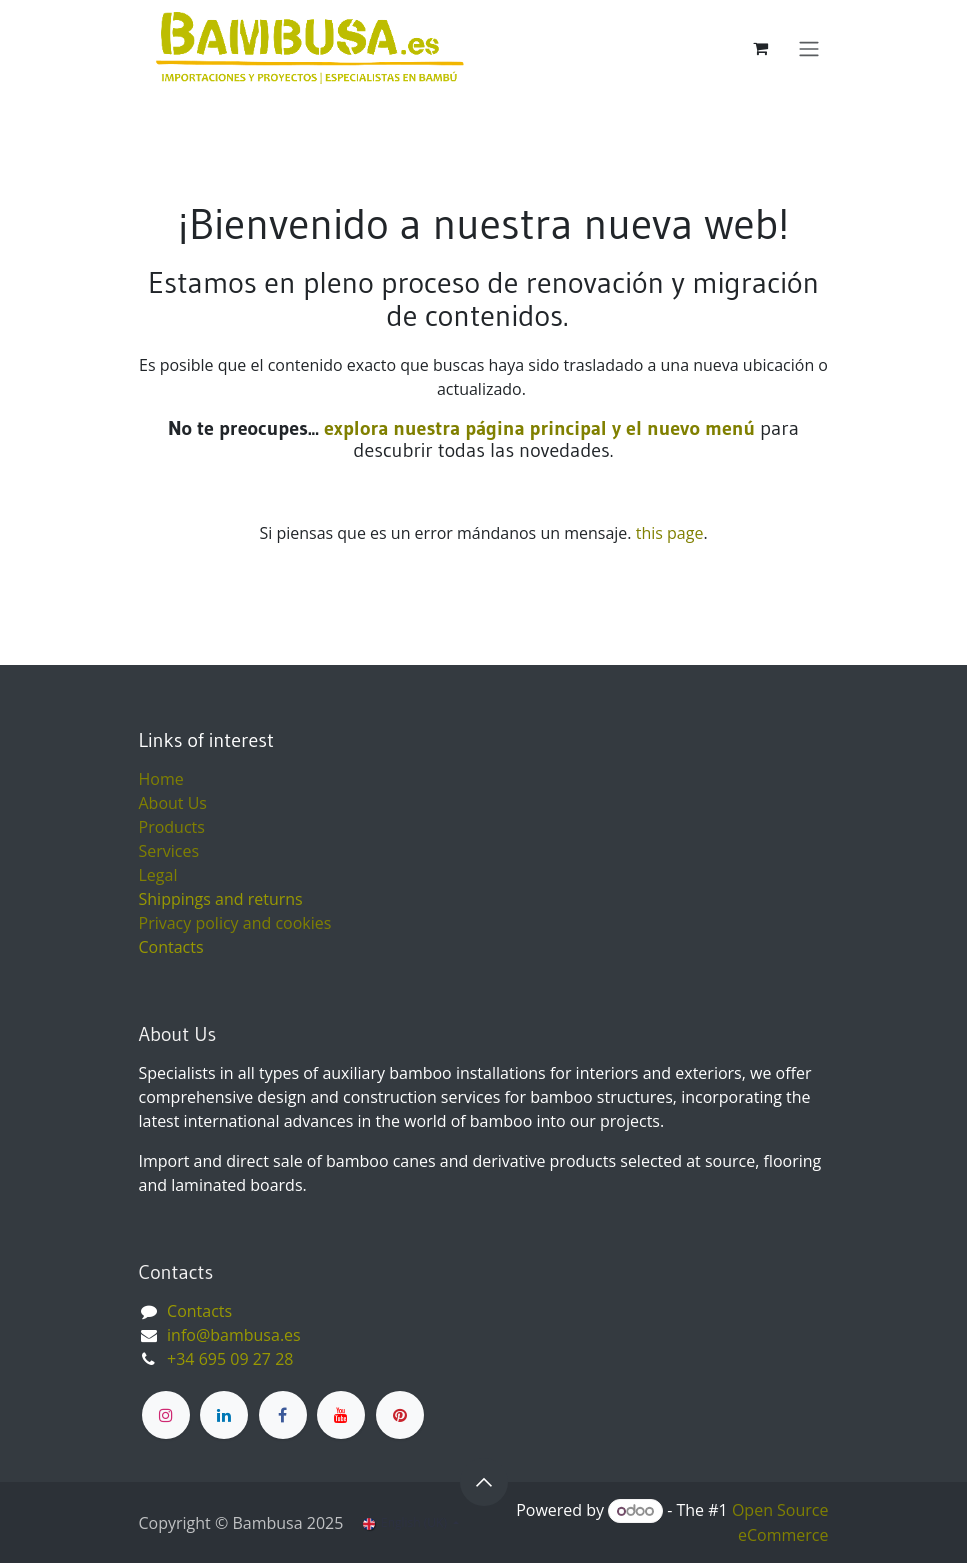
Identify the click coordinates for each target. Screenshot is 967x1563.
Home (161, 779)
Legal (158, 875)
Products (172, 827)
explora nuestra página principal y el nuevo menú (537, 428)
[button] (484, 1482)
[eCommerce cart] (761, 48)
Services (169, 851)
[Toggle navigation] (809, 48)
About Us (173, 803)
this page (670, 533)
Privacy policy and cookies (235, 923)
